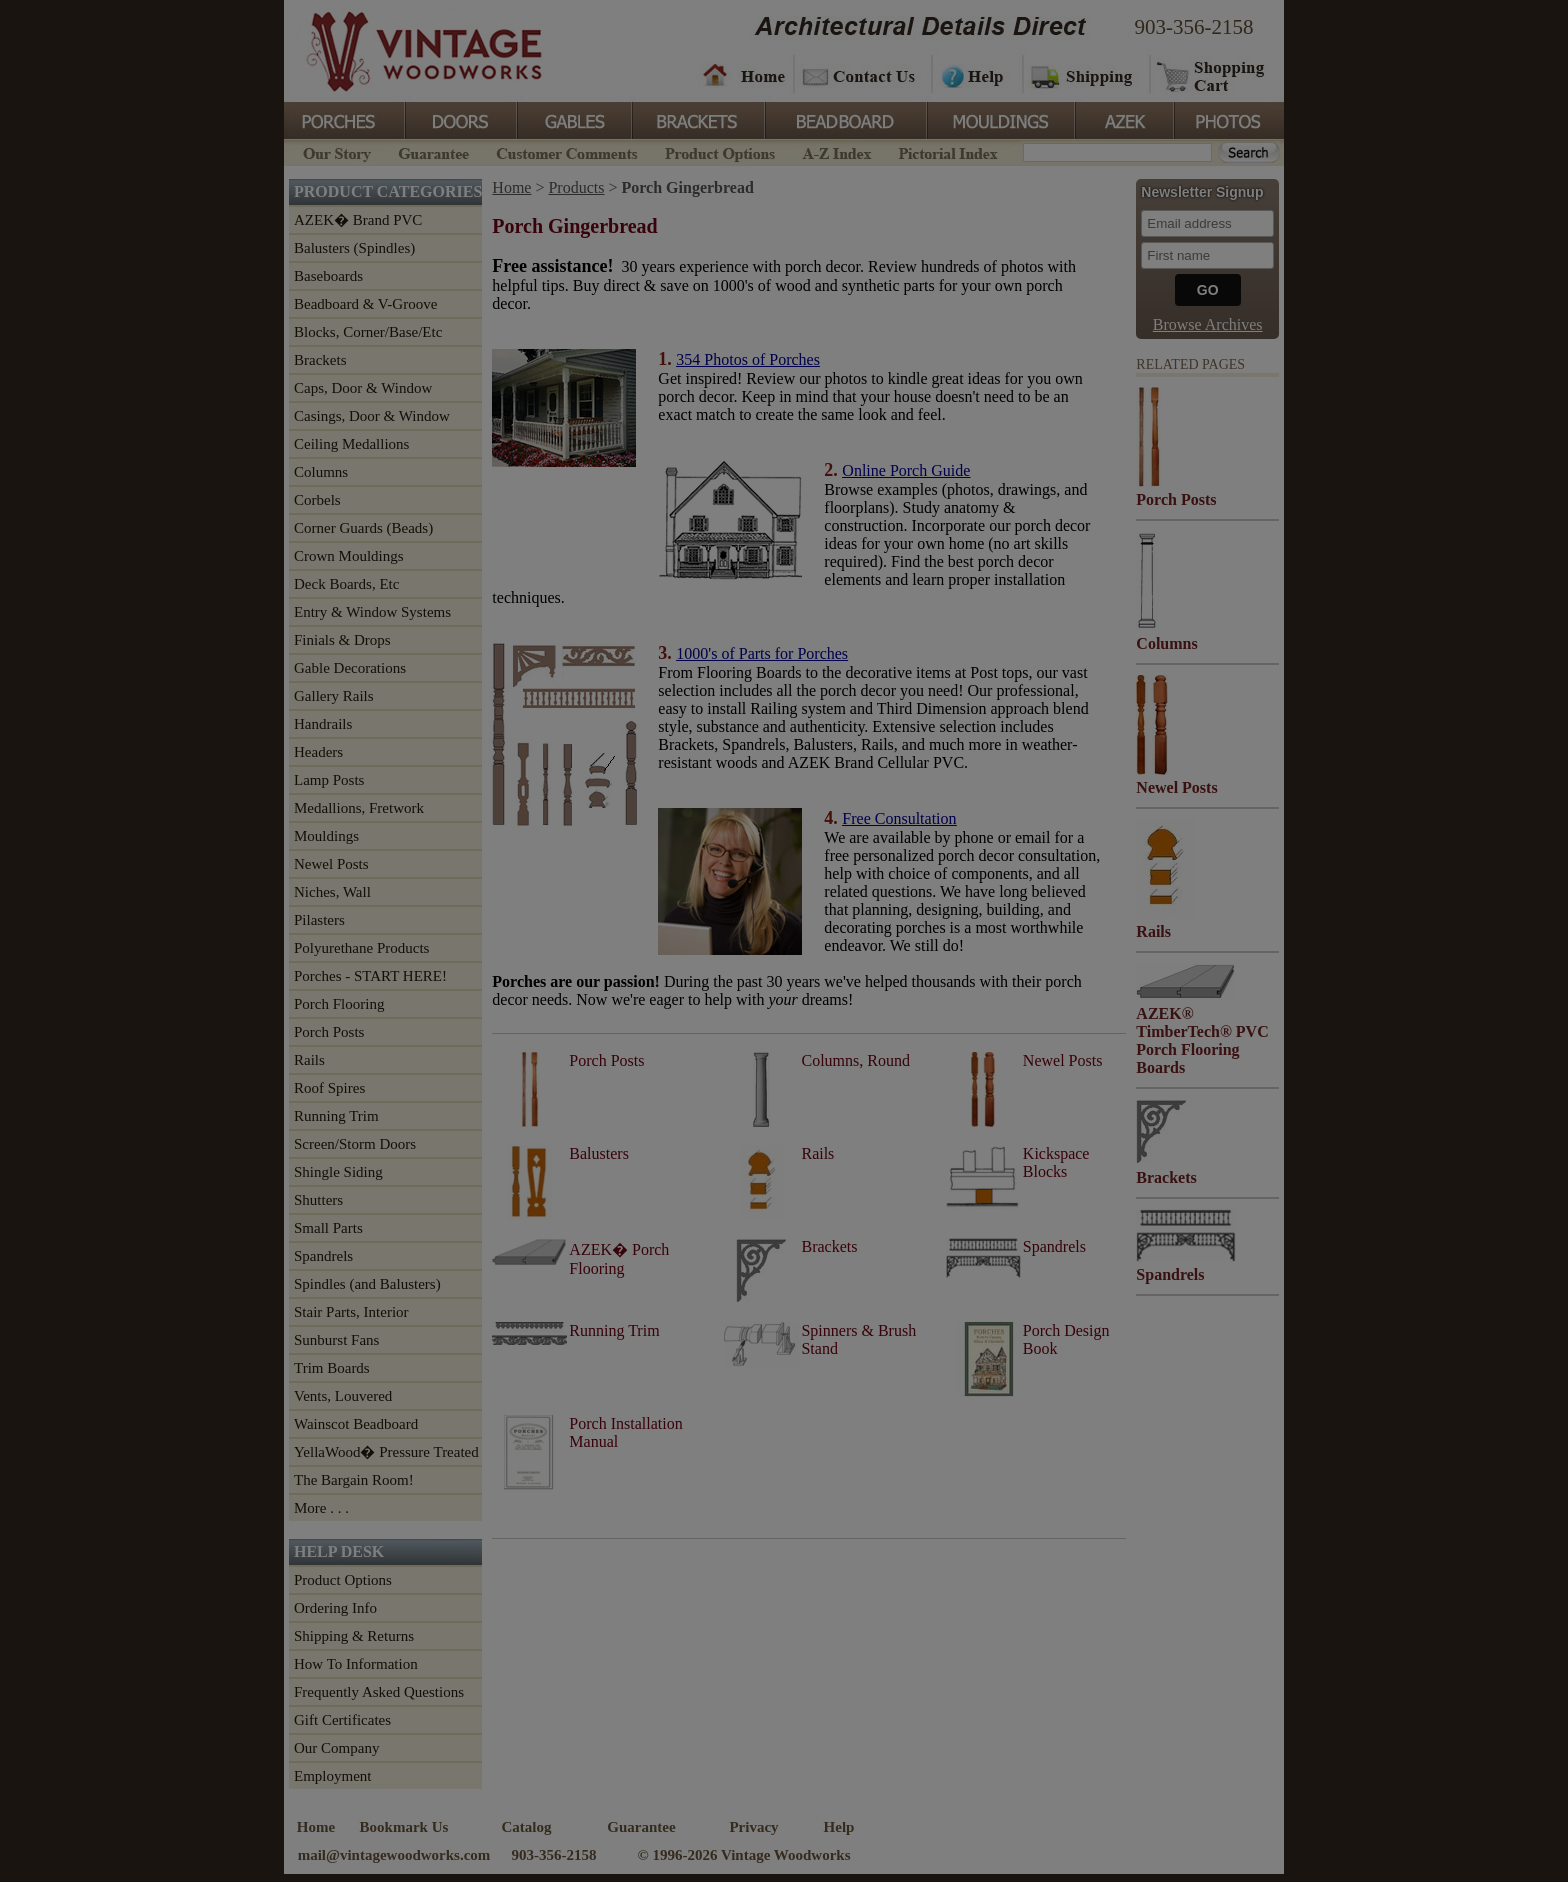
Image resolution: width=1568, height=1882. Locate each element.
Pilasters (319, 920)
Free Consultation (899, 818)
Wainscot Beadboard (356, 1424)
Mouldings (999, 119)
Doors (460, 119)
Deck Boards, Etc (346, 584)
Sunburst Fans (336, 1340)
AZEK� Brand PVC (358, 220)
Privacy (753, 1827)
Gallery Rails (334, 696)
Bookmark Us (404, 1827)
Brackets (696, 119)
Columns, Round (855, 1060)
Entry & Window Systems (372, 612)
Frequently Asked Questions (379, 1692)
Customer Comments (566, 151)
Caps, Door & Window (363, 388)
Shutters (318, 1200)
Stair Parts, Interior (351, 1312)
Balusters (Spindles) (354, 248)
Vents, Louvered (343, 1396)
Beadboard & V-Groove (365, 304)
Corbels (317, 500)
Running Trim (336, 1116)
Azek (1123, 119)
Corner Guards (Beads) (363, 528)
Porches (344, 119)
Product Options (719, 151)
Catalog (527, 1827)
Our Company (336, 1748)
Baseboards (328, 276)
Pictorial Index (946, 151)
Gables (573, 119)
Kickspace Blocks (1056, 1162)
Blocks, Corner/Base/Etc (368, 332)
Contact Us (861, 75)
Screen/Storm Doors (355, 1144)
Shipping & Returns (354, 1636)
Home (744, 75)
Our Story (334, 151)
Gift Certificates (342, 1720)
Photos (1228, 119)
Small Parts (328, 1228)
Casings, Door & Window (372, 416)
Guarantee (434, 151)
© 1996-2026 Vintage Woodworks (743, 1855)
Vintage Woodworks (409, 50)
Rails (309, 1060)
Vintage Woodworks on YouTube (1191, 1839)
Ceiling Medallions (351, 444)
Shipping (1084, 75)
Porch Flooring (339, 1004)
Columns (321, 472)
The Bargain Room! (354, 1480)
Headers (318, 752)
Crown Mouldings (349, 556)
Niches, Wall (332, 892)
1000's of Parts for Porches (762, 653)
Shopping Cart (1211, 75)
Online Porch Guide (906, 470)
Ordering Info (335, 1608)
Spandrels (323, 1256)
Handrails (323, 724)
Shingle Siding (338, 1172)
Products (576, 187)
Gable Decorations (350, 668)
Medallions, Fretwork (359, 808)
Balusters (599, 1153)
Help (974, 75)
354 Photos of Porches (748, 359)
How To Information (356, 1664)
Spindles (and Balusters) (367, 1284)
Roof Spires (329, 1088)
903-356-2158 (1194, 27)
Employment (333, 1776)
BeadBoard (844, 119)
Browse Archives (1208, 324)
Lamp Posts (329, 780)
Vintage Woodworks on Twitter (1051, 1839)
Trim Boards (332, 1368)
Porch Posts (329, 1032)
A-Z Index (836, 151)
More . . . (321, 1508)
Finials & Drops (342, 640)
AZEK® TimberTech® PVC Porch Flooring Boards (1202, 1040)
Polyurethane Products (361, 948)
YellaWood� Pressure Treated (386, 1452)
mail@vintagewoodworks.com (394, 1855)
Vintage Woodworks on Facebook (926, 1839)
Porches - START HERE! (370, 976)
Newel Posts (331, 864)
